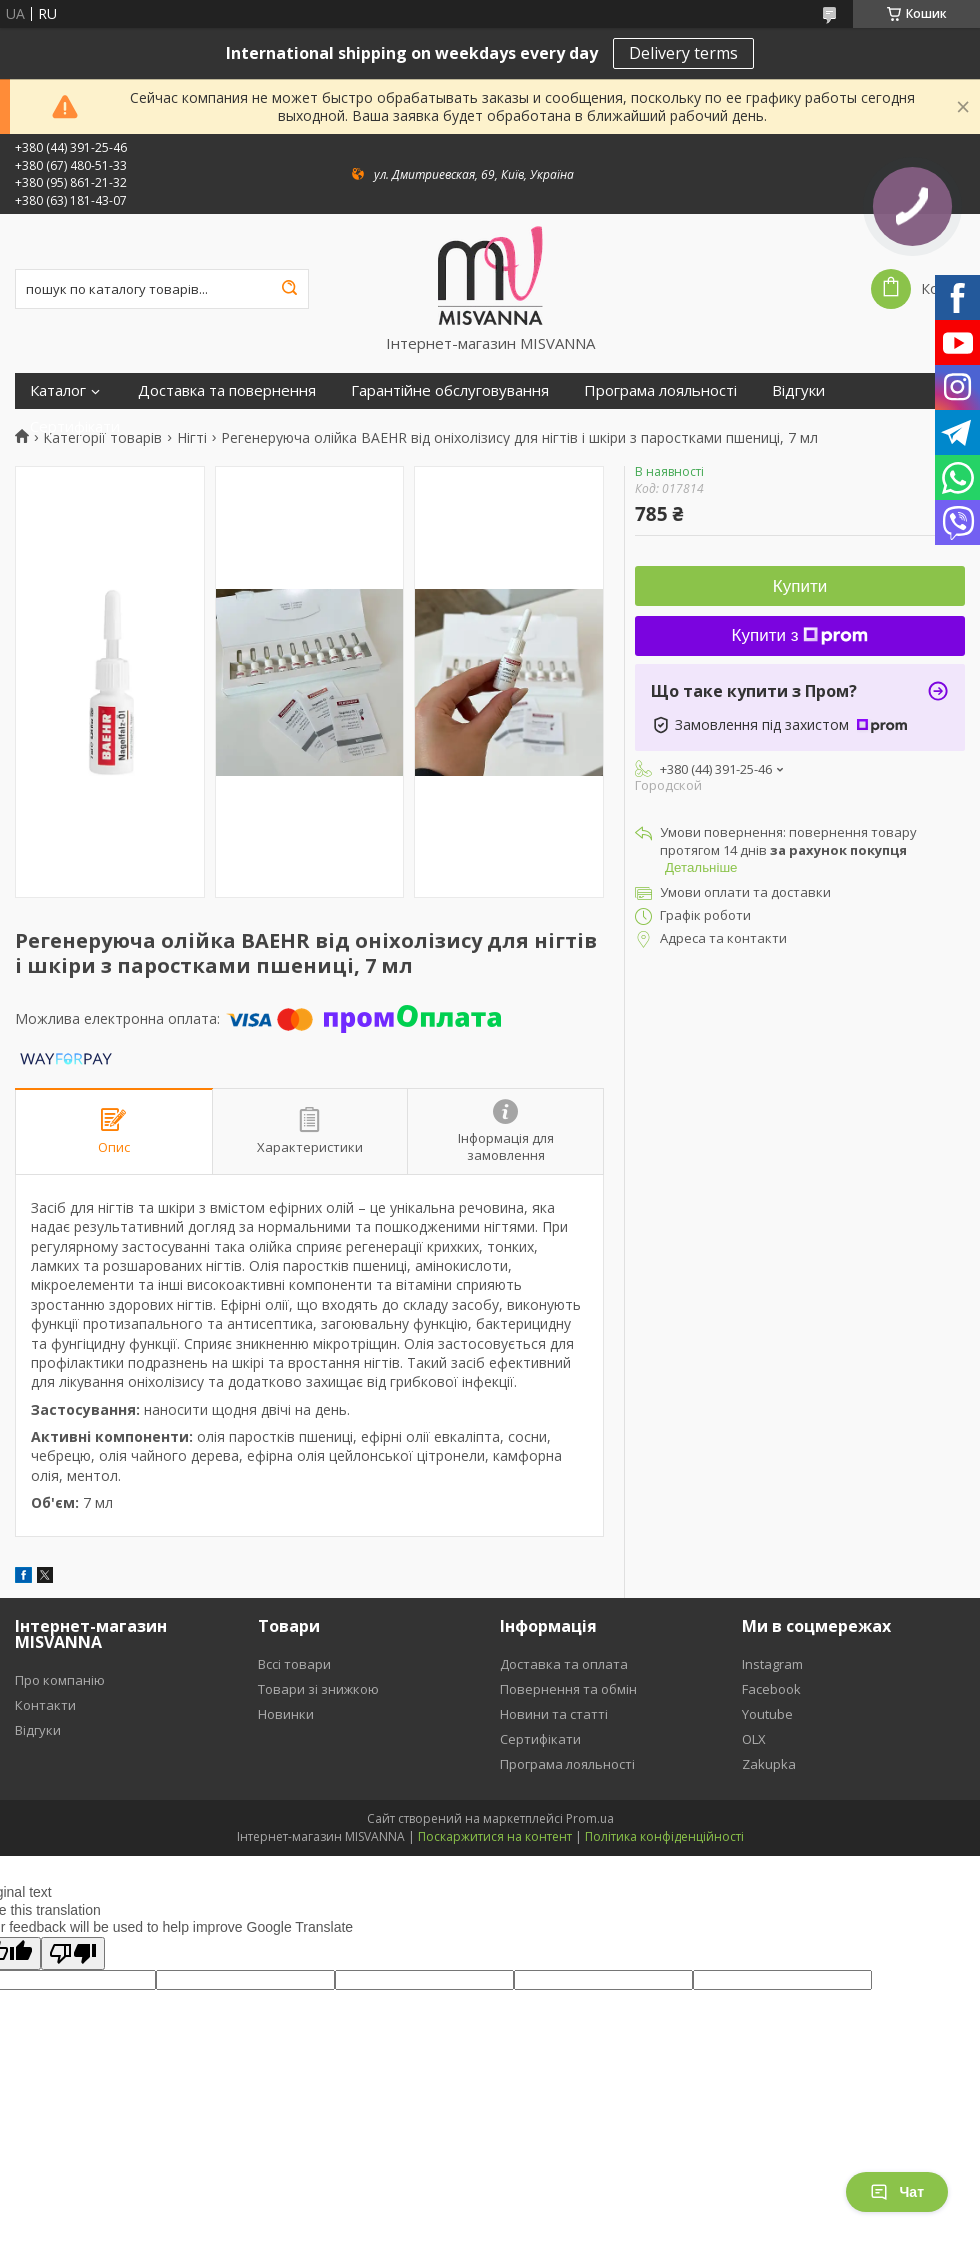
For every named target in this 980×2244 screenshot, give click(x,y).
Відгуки (798, 390)
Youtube (767, 1714)
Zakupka (769, 1764)
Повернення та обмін (568, 1689)
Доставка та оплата (564, 1664)
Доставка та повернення (227, 390)
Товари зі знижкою (318, 1689)
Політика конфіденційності (664, 1836)
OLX (754, 1739)
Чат (897, 2192)
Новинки (286, 1714)
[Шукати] (289, 289)
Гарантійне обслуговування (450, 390)
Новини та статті (554, 1714)
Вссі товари (294, 1664)
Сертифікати (75, 426)
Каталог (58, 390)
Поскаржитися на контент (495, 1836)
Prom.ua (590, 1818)
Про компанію (60, 1680)
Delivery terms (683, 53)
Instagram (772, 1664)
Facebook (771, 1689)
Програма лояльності (660, 390)
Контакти (45, 1705)
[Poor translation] (73, 1953)
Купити (800, 586)
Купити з (800, 635)
